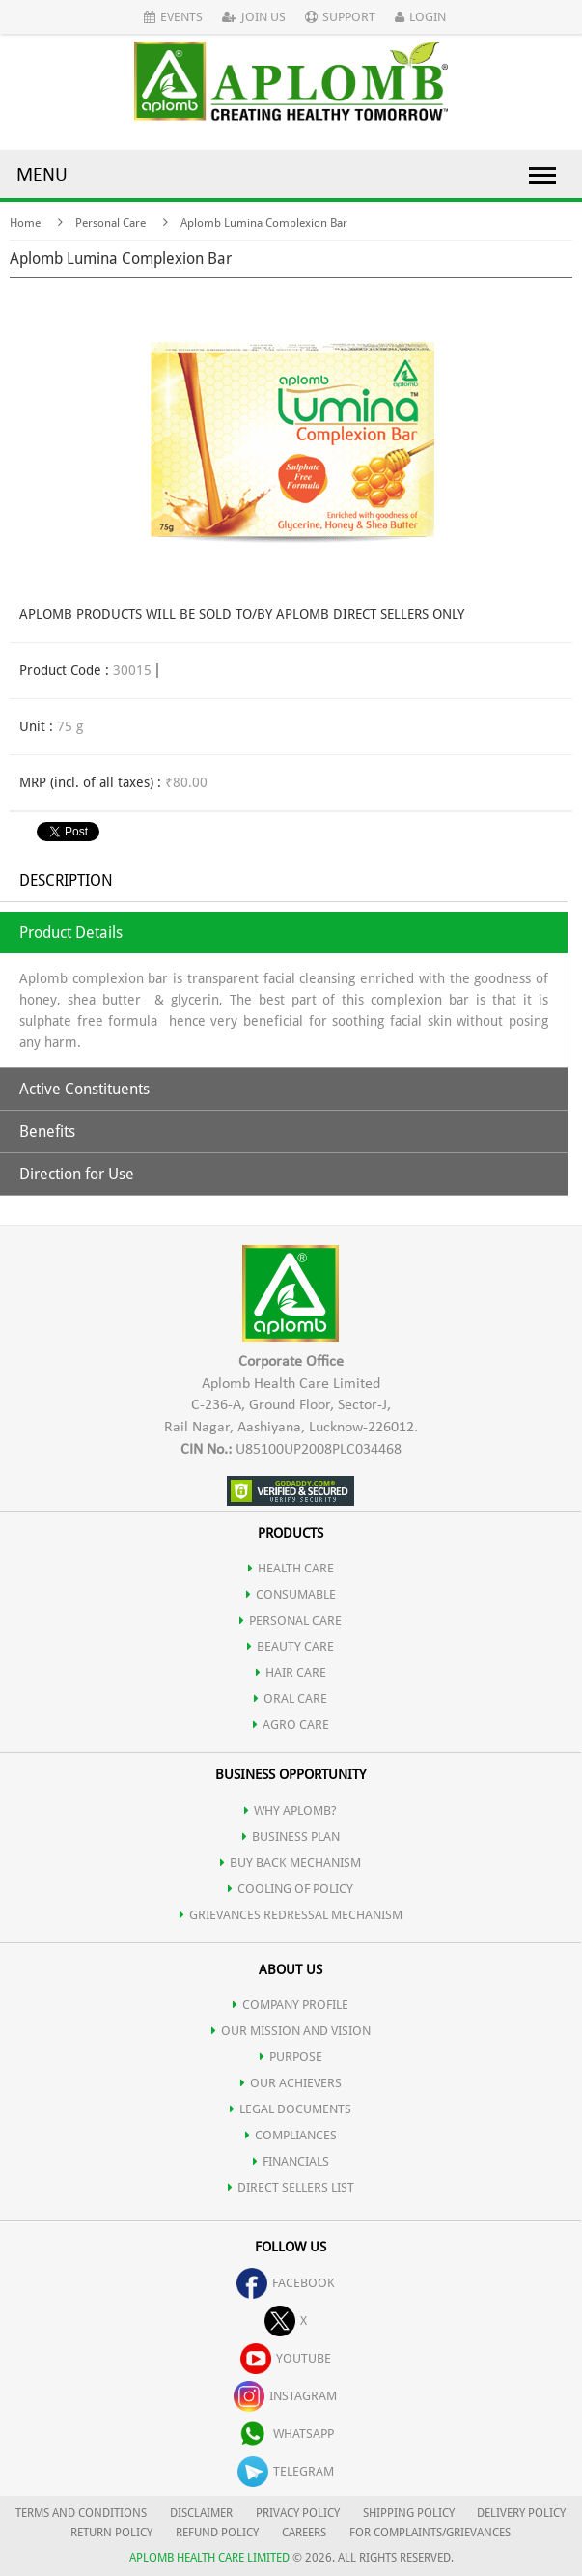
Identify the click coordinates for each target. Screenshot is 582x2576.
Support (340, 17)
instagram (285, 2396)
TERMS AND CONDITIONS (81, 2513)
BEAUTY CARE (290, 1646)
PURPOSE (291, 2057)
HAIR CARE (291, 1672)
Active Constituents (84, 1089)
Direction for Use (76, 1174)
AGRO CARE (291, 1724)
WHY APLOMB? (290, 1810)
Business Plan (291, 1836)
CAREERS (304, 2532)
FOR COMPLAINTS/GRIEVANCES (430, 2532)
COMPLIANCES (291, 2135)
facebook (285, 2283)
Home (25, 223)
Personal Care (110, 223)
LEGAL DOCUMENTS (290, 2109)
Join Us (254, 17)
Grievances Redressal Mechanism (291, 1915)
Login (420, 17)
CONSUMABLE (291, 1594)
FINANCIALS (291, 2161)
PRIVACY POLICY (298, 2513)
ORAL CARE (290, 1698)
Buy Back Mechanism (290, 1862)
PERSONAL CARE (290, 1620)
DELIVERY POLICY (521, 2513)
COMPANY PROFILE (290, 2004)
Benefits (47, 1131)
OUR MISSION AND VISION (291, 2031)
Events (173, 17)
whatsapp (285, 2433)
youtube (285, 2358)
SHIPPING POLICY (410, 2513)
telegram (285, 2471)
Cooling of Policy (290, 1889)
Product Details (71, 932)
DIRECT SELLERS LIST (291, 2187)
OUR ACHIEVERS (291, 2083)
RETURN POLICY (111, 2532)
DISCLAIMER (201, 2513)
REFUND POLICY (217, 2532)
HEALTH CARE (291, 1568)
